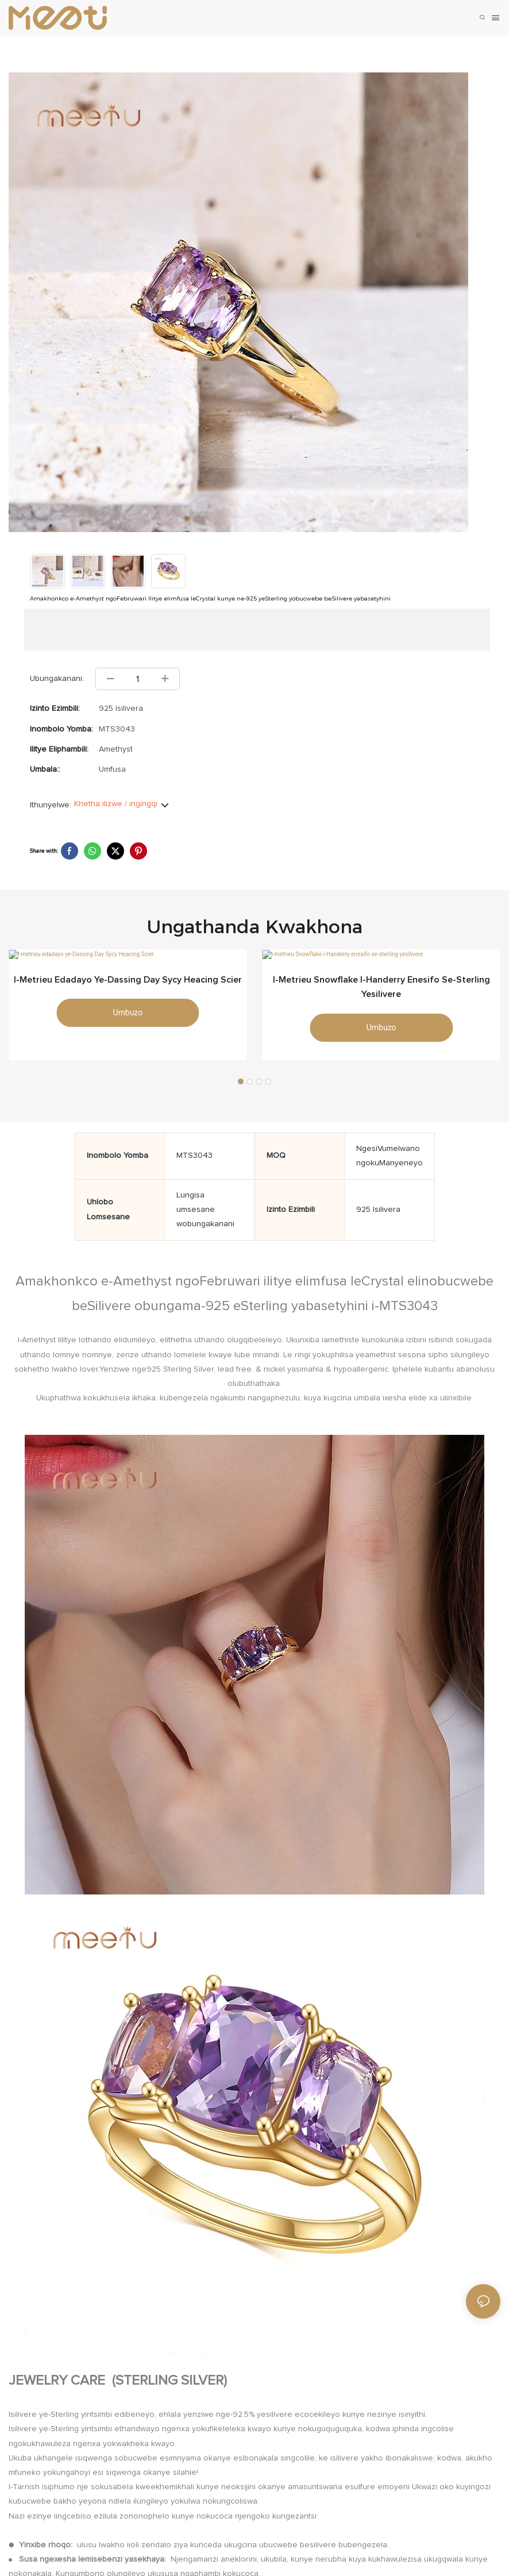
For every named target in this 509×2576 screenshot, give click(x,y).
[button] (240, 1087)
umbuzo (127, 1018)
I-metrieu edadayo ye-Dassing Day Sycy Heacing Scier (128, 985)
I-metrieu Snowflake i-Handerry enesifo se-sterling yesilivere (381, 993)
